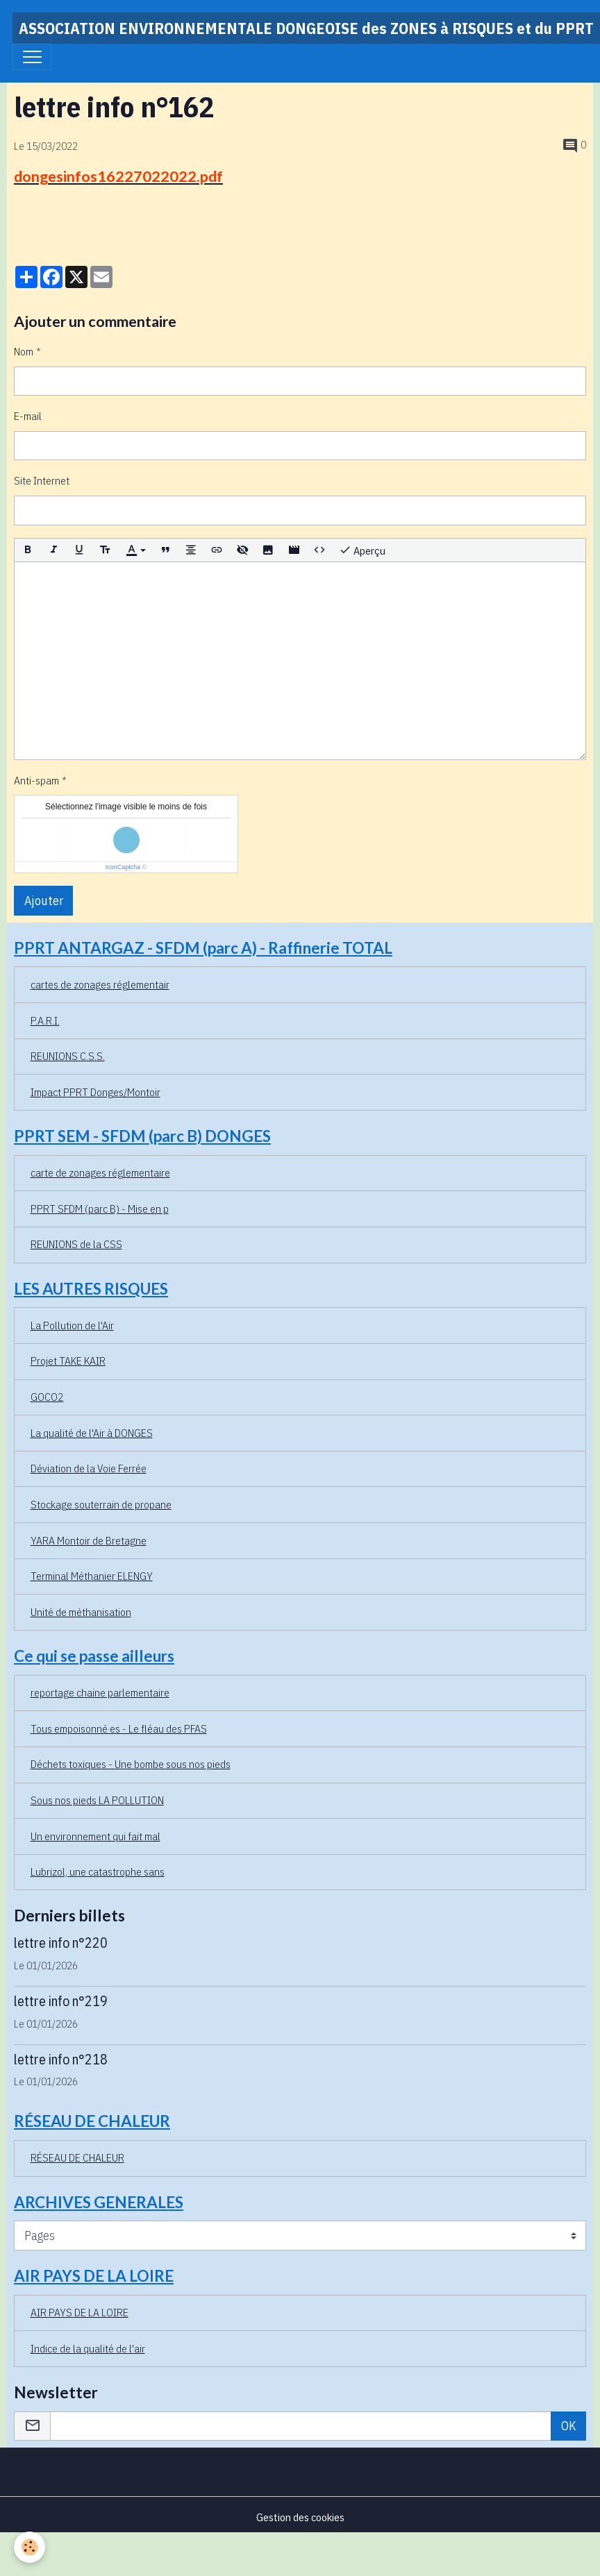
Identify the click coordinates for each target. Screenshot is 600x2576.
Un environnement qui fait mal (95, 1836)
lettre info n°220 (61, 1942)
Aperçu (362, 550)
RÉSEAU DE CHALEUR (77, 2157)
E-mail (28, 416)
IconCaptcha (123, 867)
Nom (23, 351)
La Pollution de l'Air (72, 1325)
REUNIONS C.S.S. (68, 1056)
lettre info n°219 (61, 2001)
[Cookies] (29, 2547)
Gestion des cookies (300, 2517)
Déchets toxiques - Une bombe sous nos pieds (131, 1764)
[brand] (306, 28)
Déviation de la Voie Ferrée (89, 1468)
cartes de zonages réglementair (100, 984)
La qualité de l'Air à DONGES (92, 1433)
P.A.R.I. (45, 1020)
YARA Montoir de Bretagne (89, 1540)
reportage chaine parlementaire (100, 1692)
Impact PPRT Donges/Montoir (95, 1092)
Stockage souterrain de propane (101, 1504)
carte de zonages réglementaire (100, 1172)
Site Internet (41, 480)
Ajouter (43, 901)
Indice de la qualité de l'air (88, 2348)
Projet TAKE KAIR (68, 1360)
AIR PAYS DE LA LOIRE (79, 2312)
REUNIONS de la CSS (76, 1244)
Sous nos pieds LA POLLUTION (97, 1800)
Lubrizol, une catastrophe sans (98, 1871)
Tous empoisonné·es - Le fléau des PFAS (119, 1728)
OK (568, 2426)
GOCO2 (47, 1397)
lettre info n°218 (61, 2059)
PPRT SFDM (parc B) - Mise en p (100, 1208)
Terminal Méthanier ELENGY (92, 1576)
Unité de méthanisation (81, 1612)
